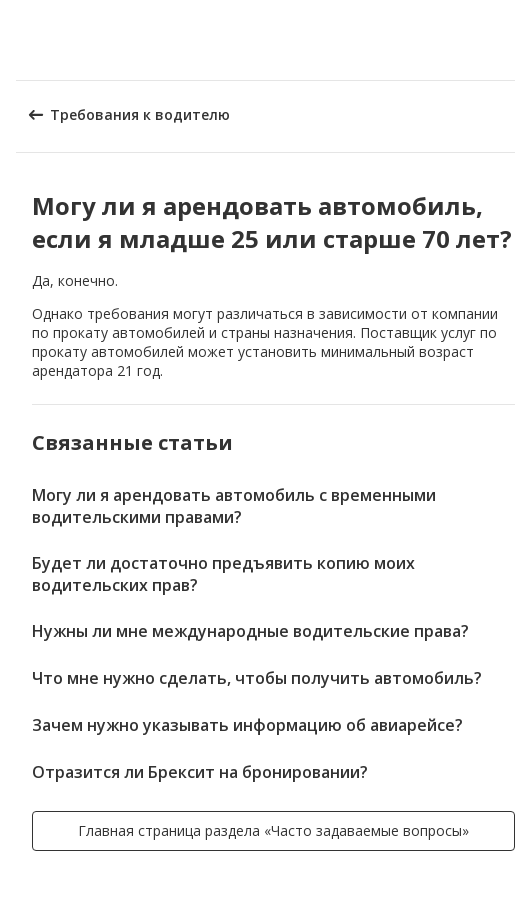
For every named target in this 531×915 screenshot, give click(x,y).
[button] (509, 40)
